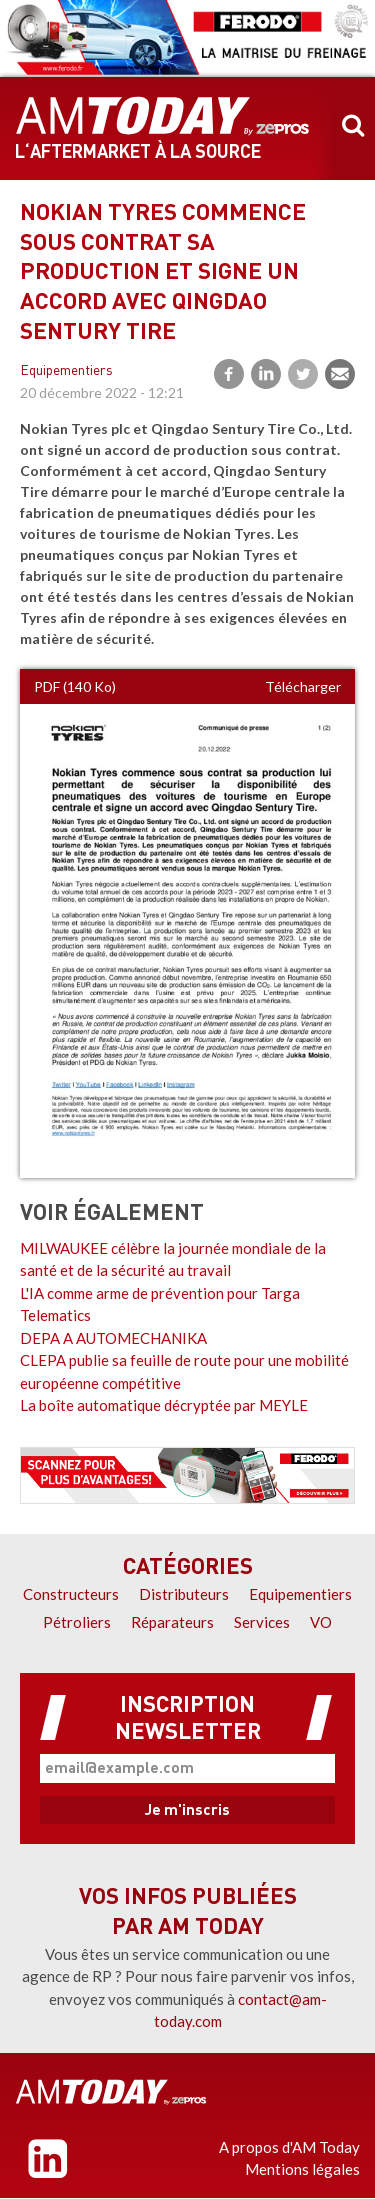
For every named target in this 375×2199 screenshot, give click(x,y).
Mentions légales (302, 2169)
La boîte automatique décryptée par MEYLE (164, 1405)
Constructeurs (71, 1594)
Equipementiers (66, 371)
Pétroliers (77, 1622)
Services (262, 1622)
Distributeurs (184, 1594)
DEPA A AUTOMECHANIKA (113, 1338)
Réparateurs (172, 1622)
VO (321, 1622)
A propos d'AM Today (289, 2147)
